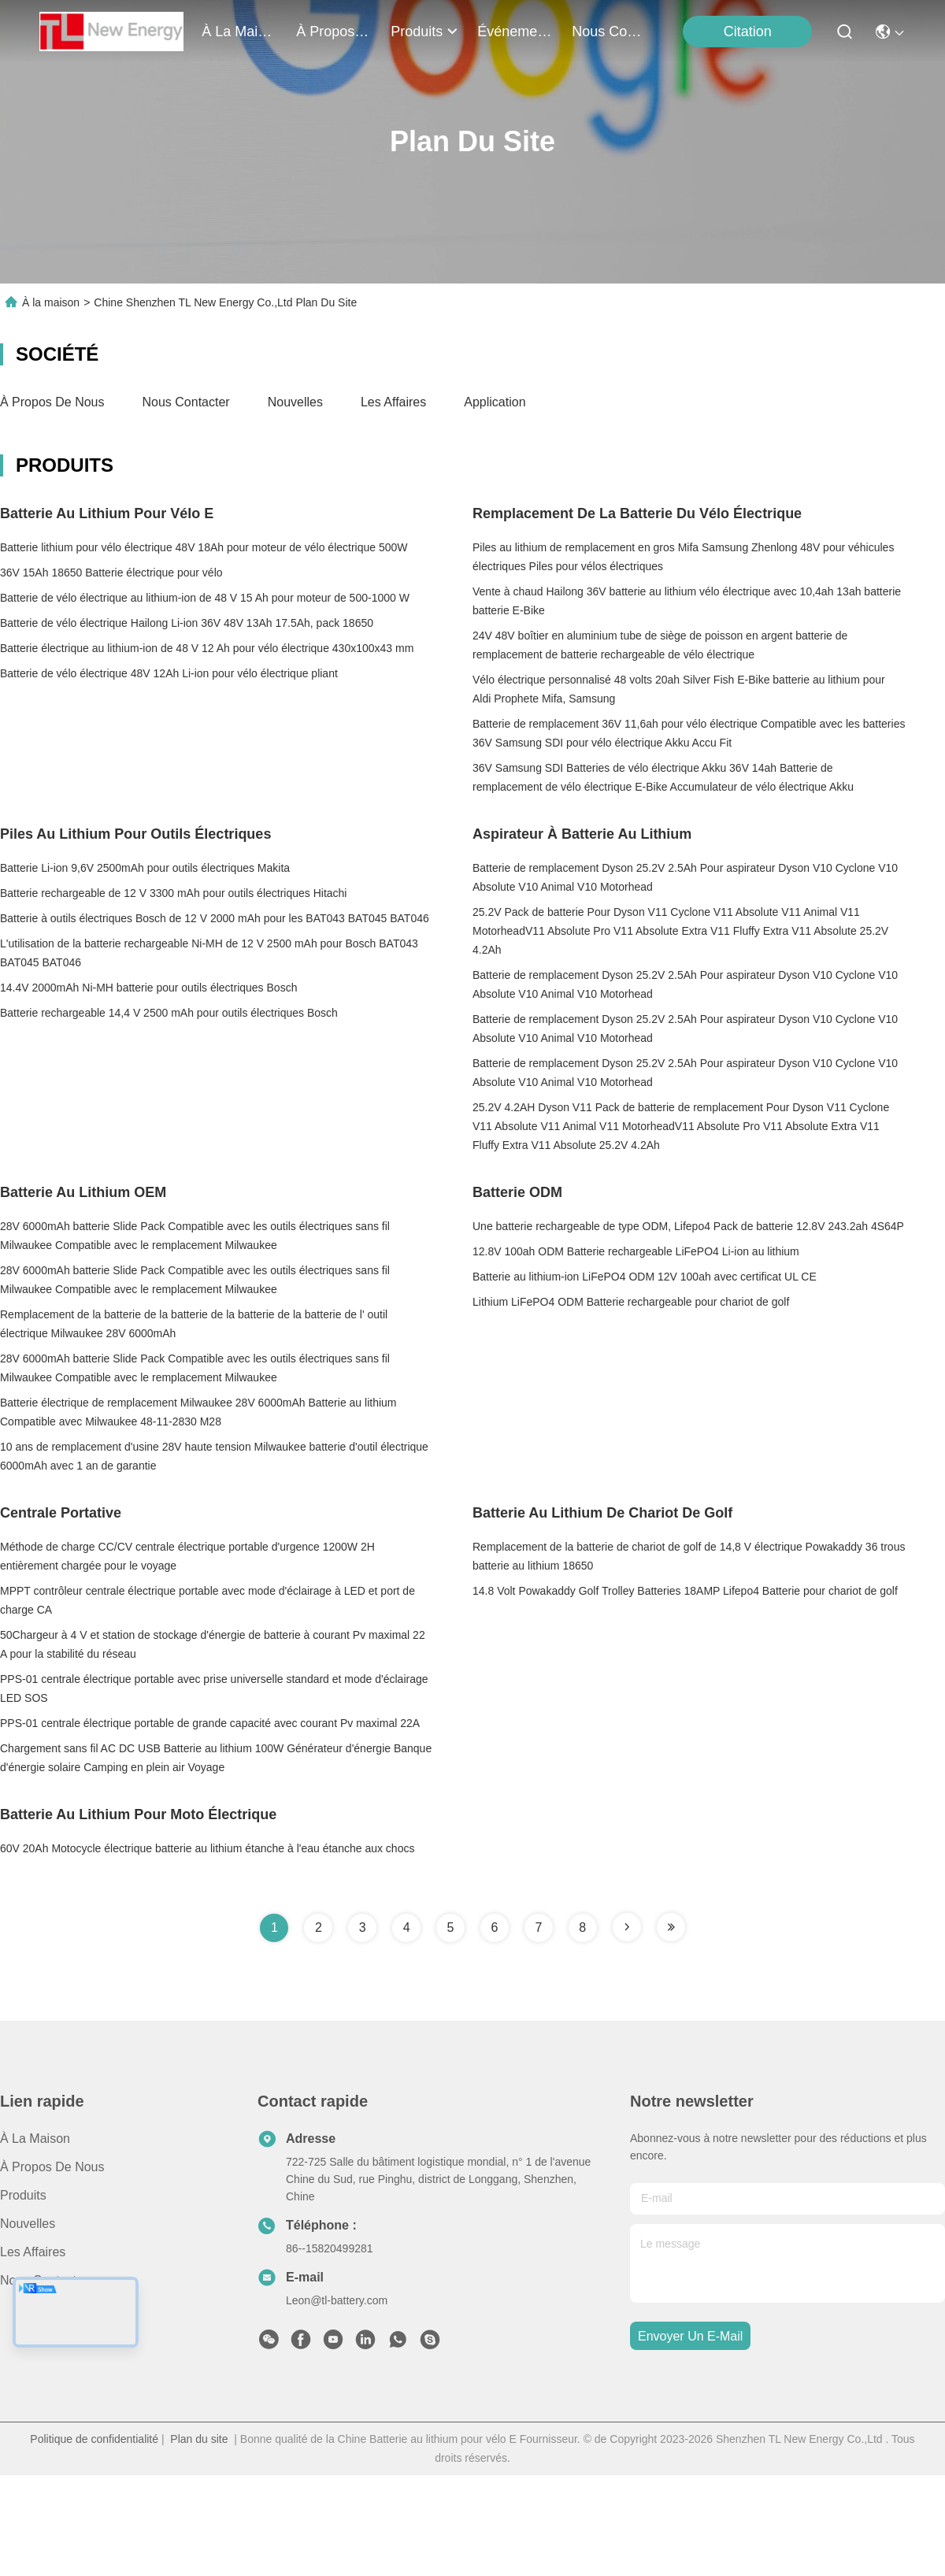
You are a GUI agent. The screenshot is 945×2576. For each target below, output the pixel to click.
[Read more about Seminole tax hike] (627, 1927)
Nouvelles (295, 402)
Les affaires (393, 402)
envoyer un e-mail (690, 2336)
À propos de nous (334, 31)
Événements (515, 31)
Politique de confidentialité (94, 2439)
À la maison (239, 31)
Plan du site (199, 2439)
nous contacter (609, 31)
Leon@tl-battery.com (336, 2300)
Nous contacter (186, 402)
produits (424, 31)
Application (494, 402)
